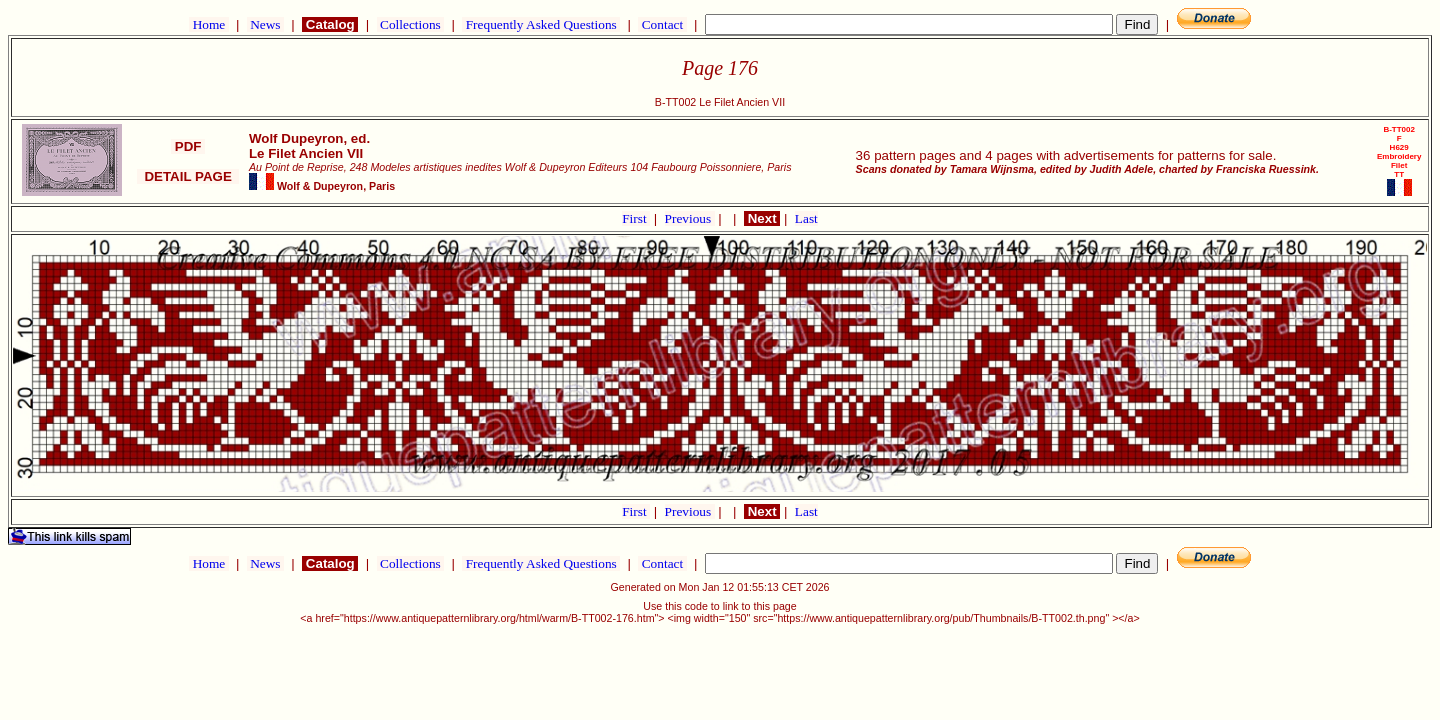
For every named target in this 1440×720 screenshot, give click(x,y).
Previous (690, 218)
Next (762, 218)
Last (806, 218)
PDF (188, 146)
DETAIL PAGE (188, 176)
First (636, 218)
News (265, 24)
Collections (410, 24)
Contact (662, 24)
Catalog (330, 24)
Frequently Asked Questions (541, 24)
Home (208, 24)
